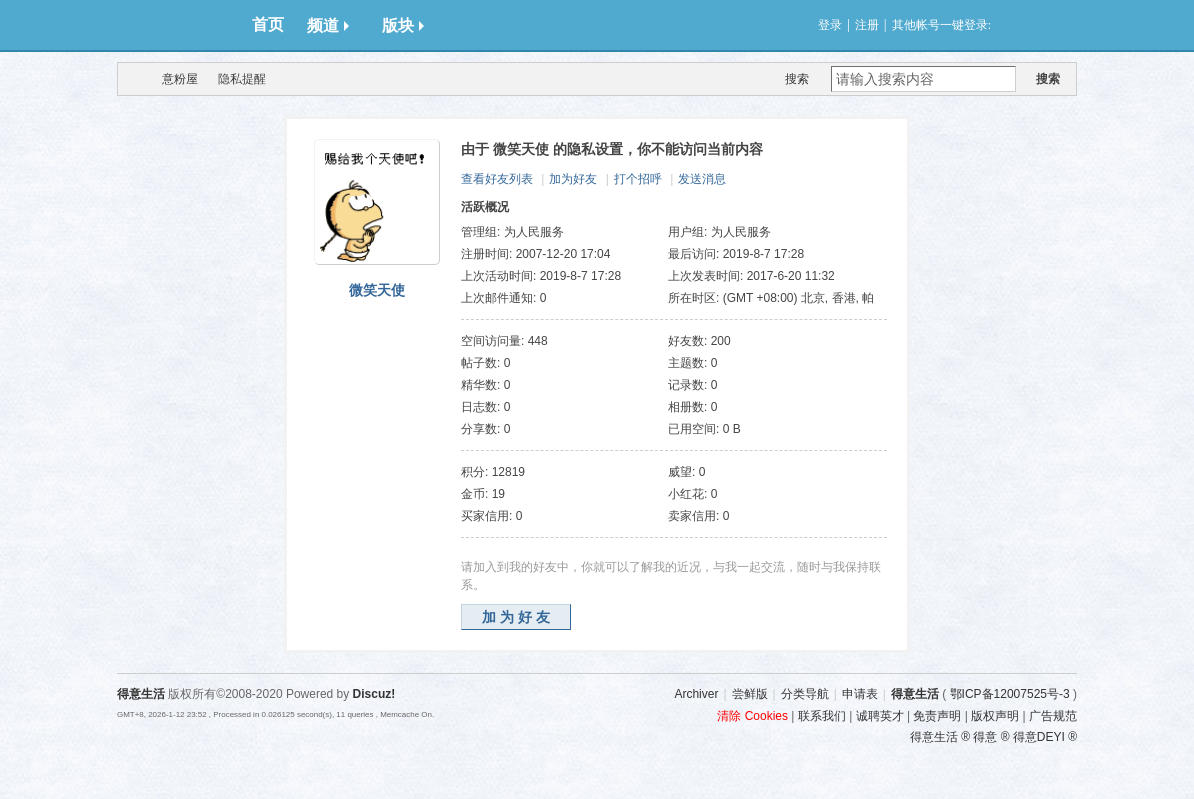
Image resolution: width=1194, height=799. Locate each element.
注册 (867, 25)
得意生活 (915, 694)
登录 (830, 25)
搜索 (797, 79)
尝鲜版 (750, 694)
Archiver (696, 694)
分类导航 (805, 694)
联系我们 (822, 716)
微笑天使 (377, 290)
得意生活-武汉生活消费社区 (130, 79)
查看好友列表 (497, 179)
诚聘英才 (880, 716)
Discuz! (374, 694)
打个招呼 (638, 179)
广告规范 (1053, 716)
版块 (403, 25)
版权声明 (995, 716)
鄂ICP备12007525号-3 (1010, 694)
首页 (268, 24)
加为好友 (573, 179)
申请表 (860, 694)
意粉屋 (180, 79)
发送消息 (702, 179)
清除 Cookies (752, 716)
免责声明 (937, 716)
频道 (328, 25)
